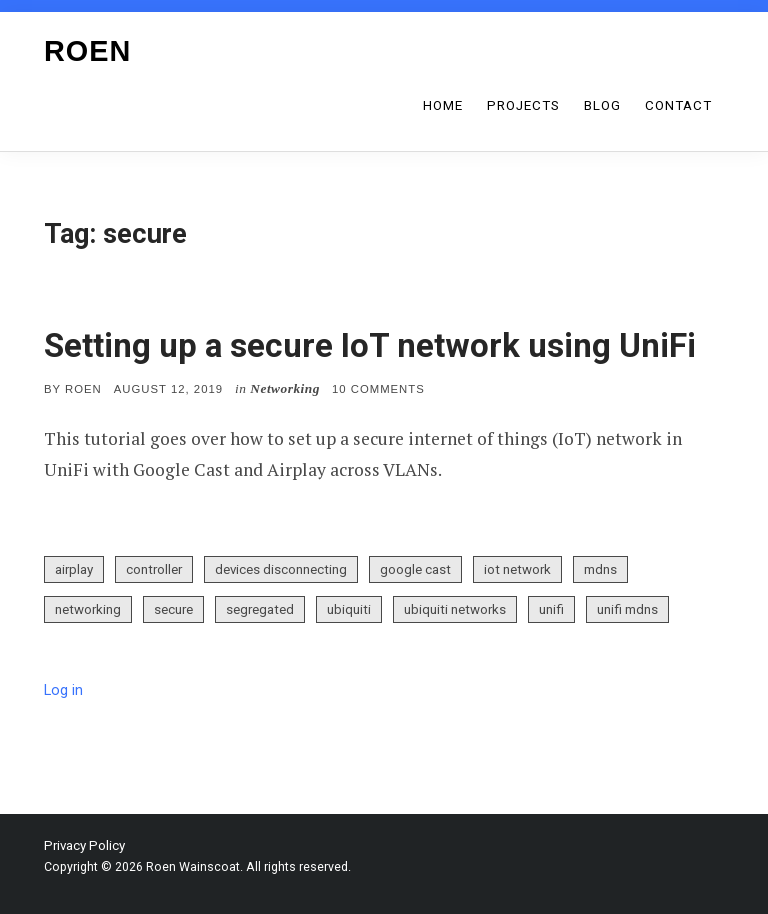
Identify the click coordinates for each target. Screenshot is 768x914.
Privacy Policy (84, 845)
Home (443, 105)
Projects (523, 105)
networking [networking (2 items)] (88, 609)
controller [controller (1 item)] (154, 569)
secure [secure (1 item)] (173, 609)
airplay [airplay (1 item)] (74, 569)
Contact (678, 105)
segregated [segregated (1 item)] (260, 609)
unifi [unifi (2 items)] (551, 609)
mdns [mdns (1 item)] (600, 569)
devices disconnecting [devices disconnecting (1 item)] (281, 569)
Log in (63, 690)
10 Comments (378, 389)
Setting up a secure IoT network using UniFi (370, 345)
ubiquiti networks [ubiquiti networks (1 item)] (455, 609)
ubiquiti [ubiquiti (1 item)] (349, 609)
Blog (602, 105)
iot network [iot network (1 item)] (517, 569)
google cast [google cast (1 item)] (415, 569)
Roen (87, 51)
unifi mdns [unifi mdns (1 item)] (627, 609)
